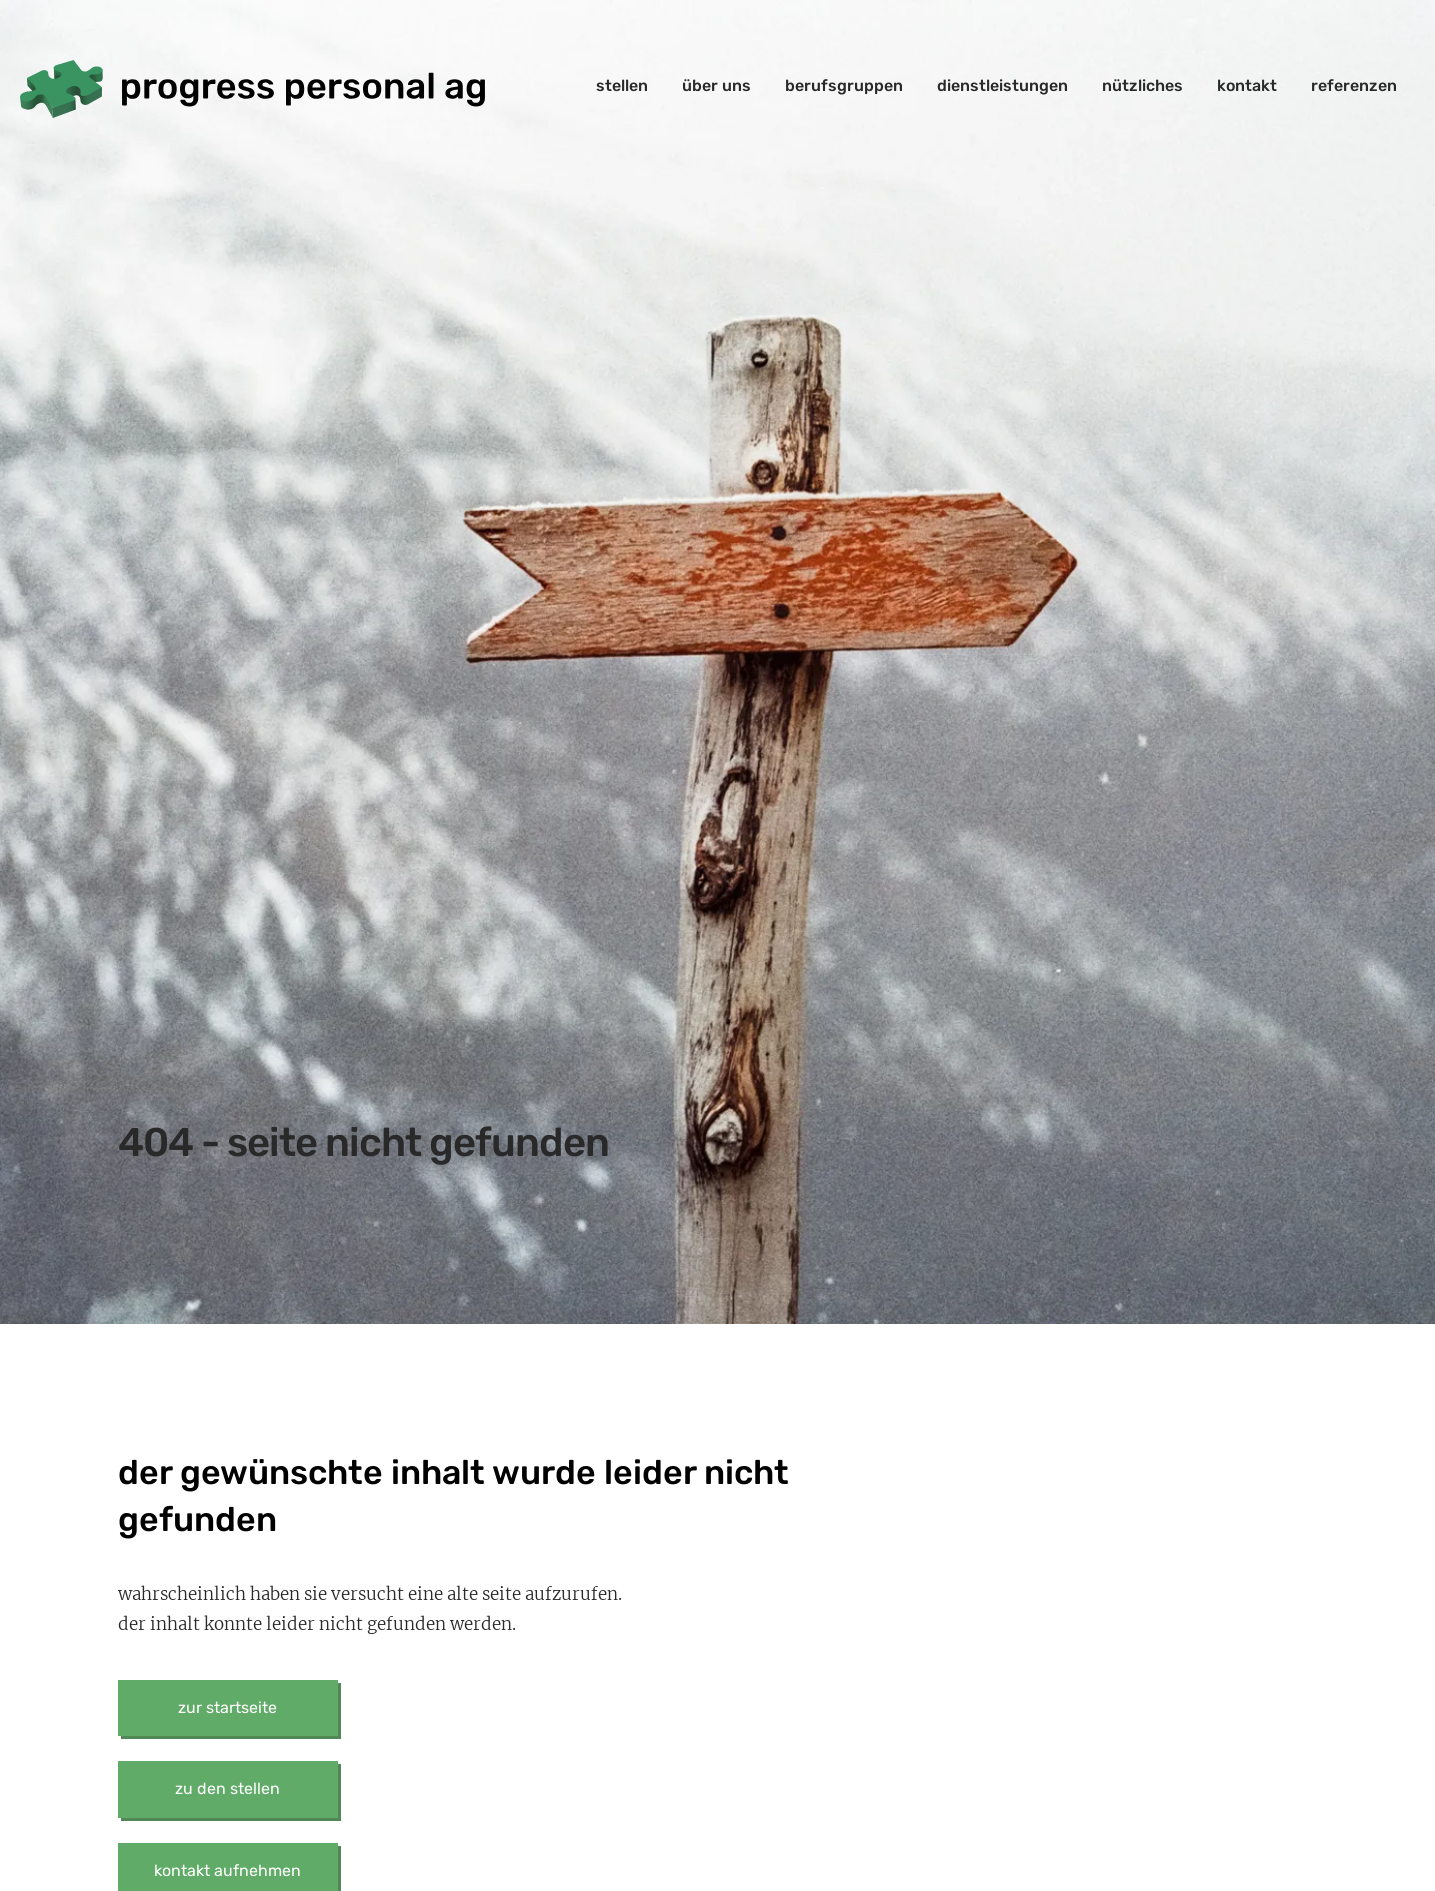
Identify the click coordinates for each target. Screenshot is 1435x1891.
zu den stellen (227, 1788)
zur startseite (227, 1707)
